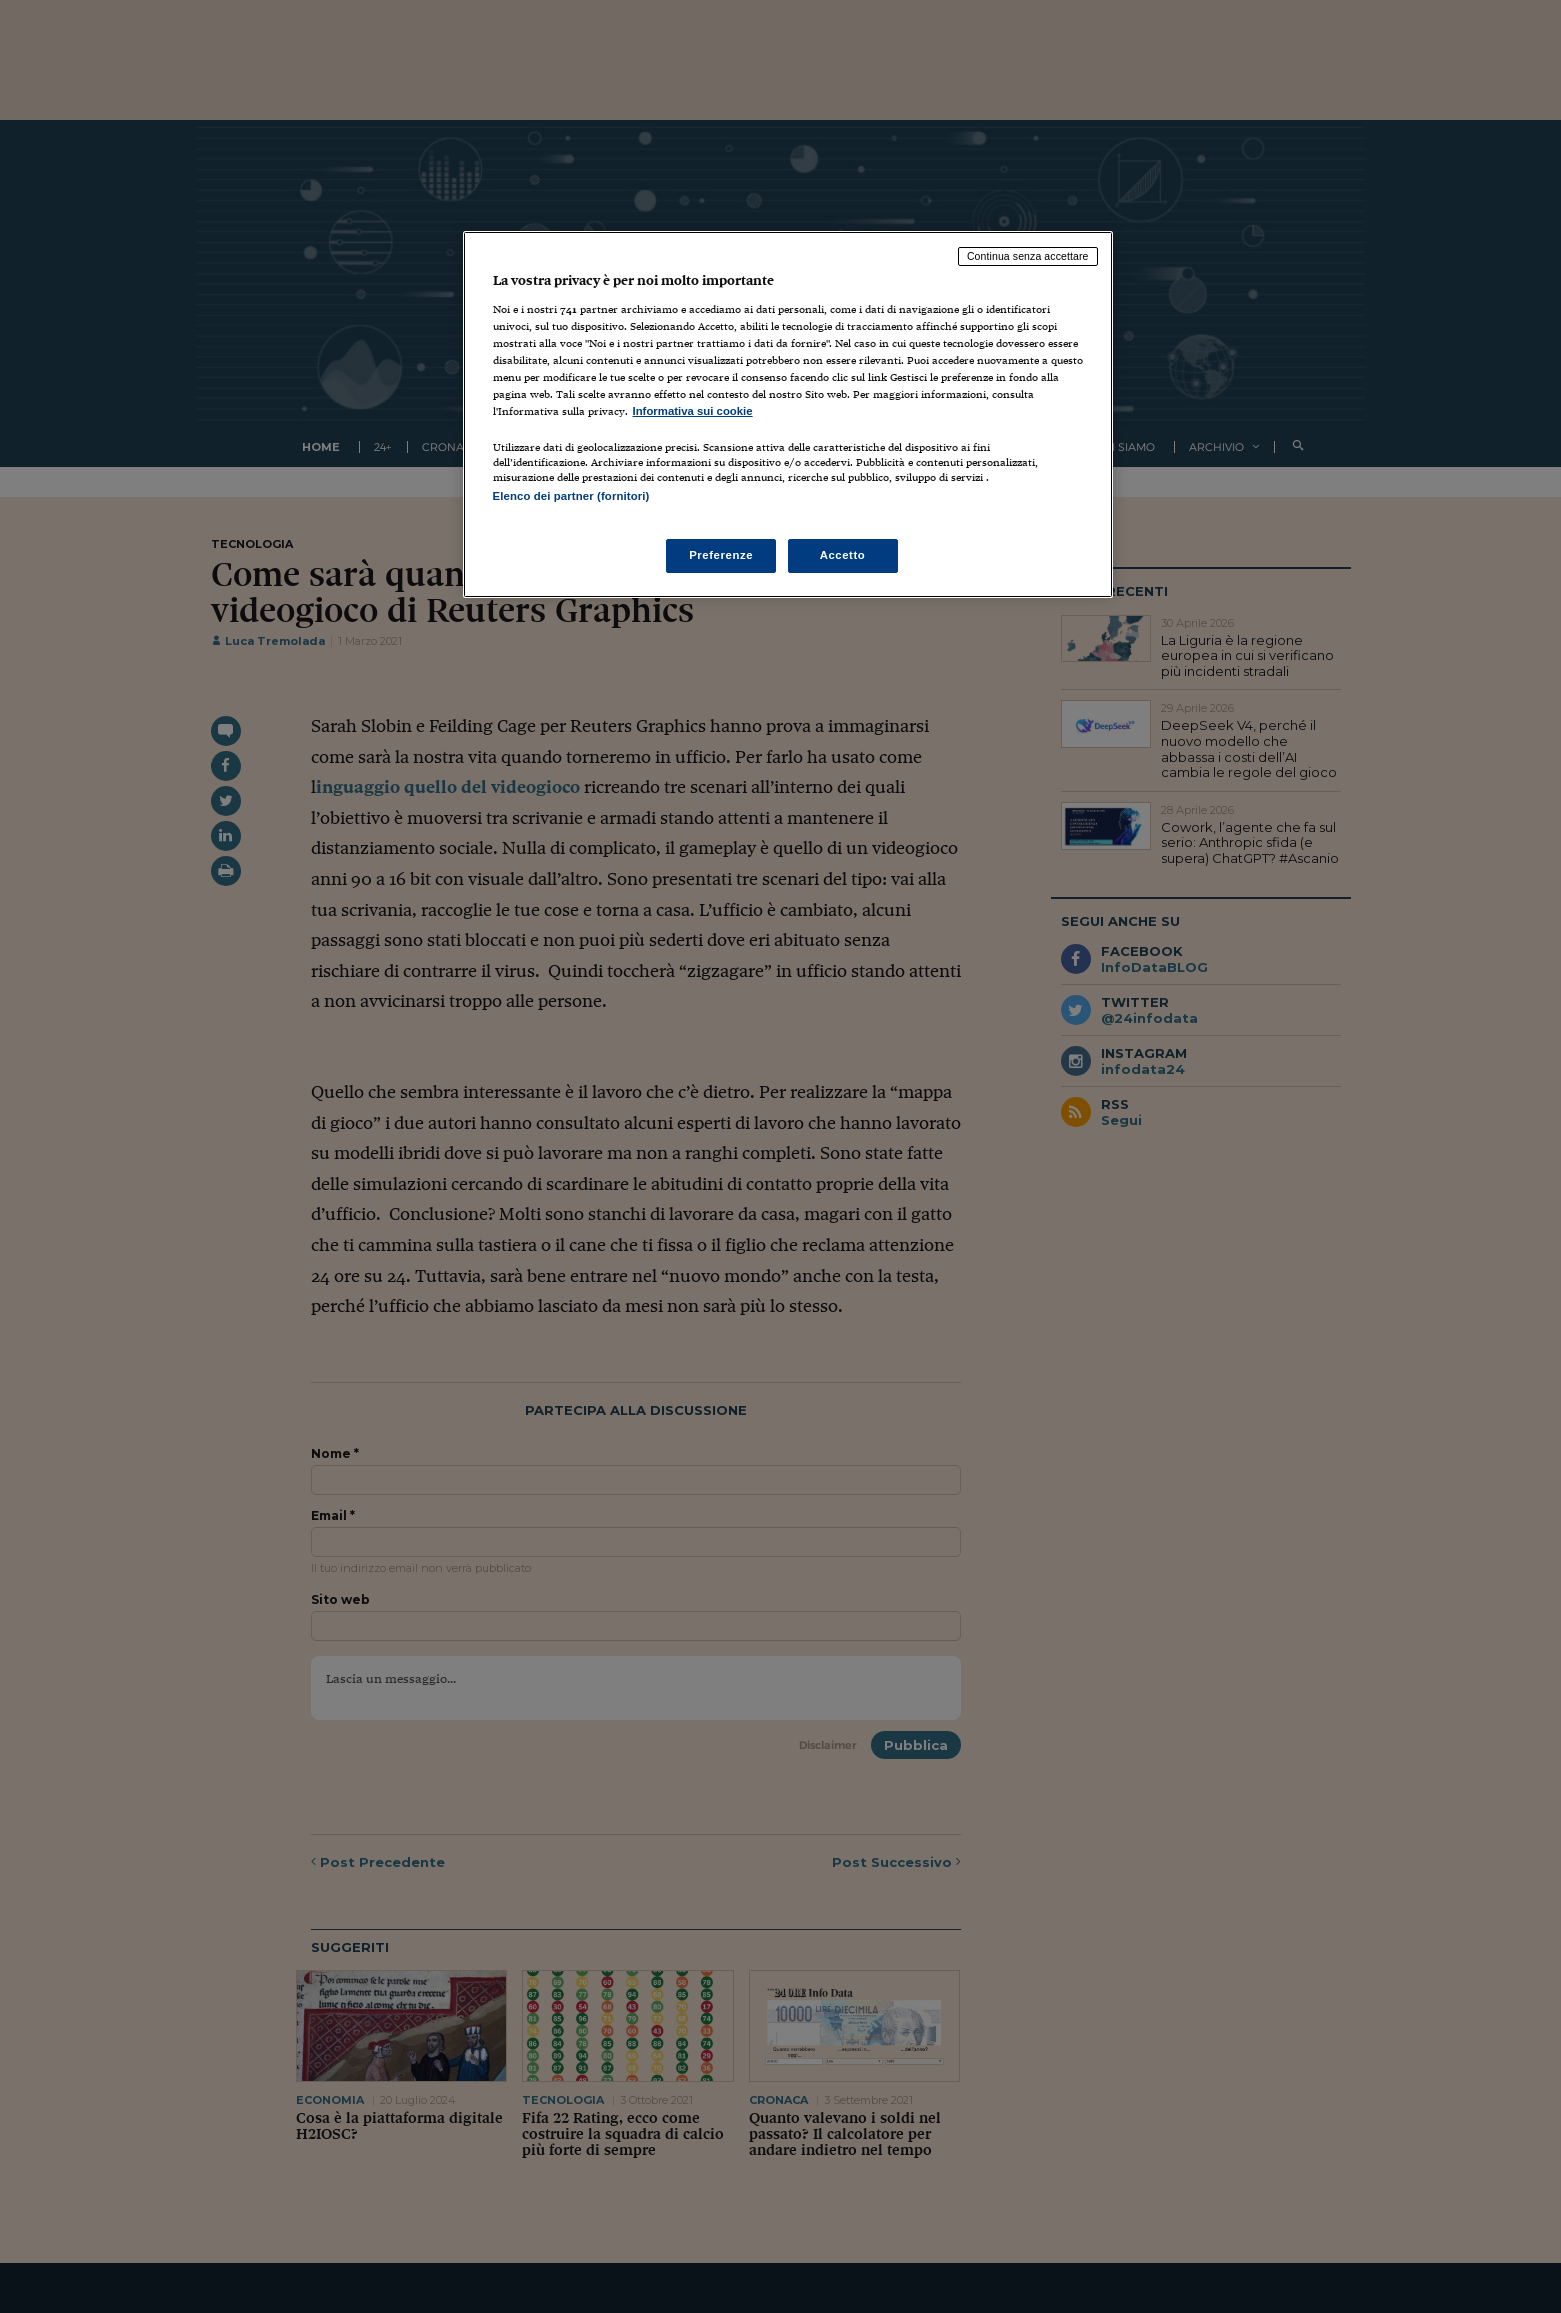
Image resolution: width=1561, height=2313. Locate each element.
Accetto (843, 555)
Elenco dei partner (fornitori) (571, 496)
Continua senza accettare (1028, 256)
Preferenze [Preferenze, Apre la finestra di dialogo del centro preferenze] (721, 555)
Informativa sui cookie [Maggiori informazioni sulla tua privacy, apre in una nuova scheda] (693, 411)
